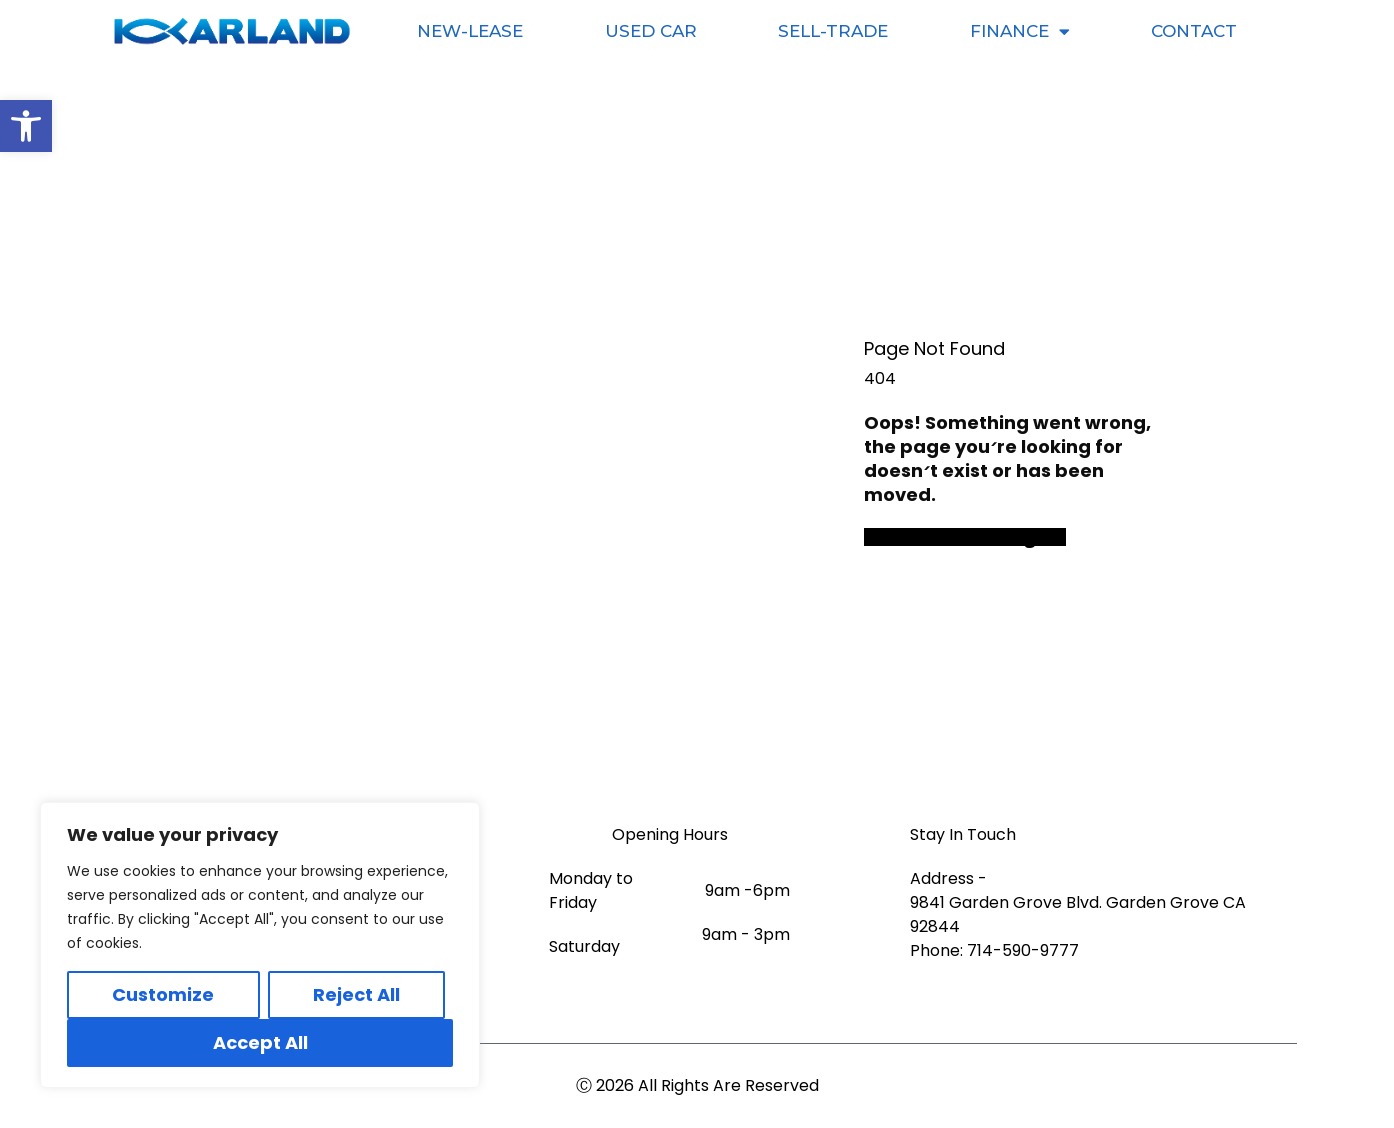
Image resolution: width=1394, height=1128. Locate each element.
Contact (1194, 31)
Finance (1020, 31)
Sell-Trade (833, 31)
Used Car (651, 31)
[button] (26, 126)
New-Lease (470, 31)
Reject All (356, 994)
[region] (260, 945)
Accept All (260, 1042)
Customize (163, 994)
